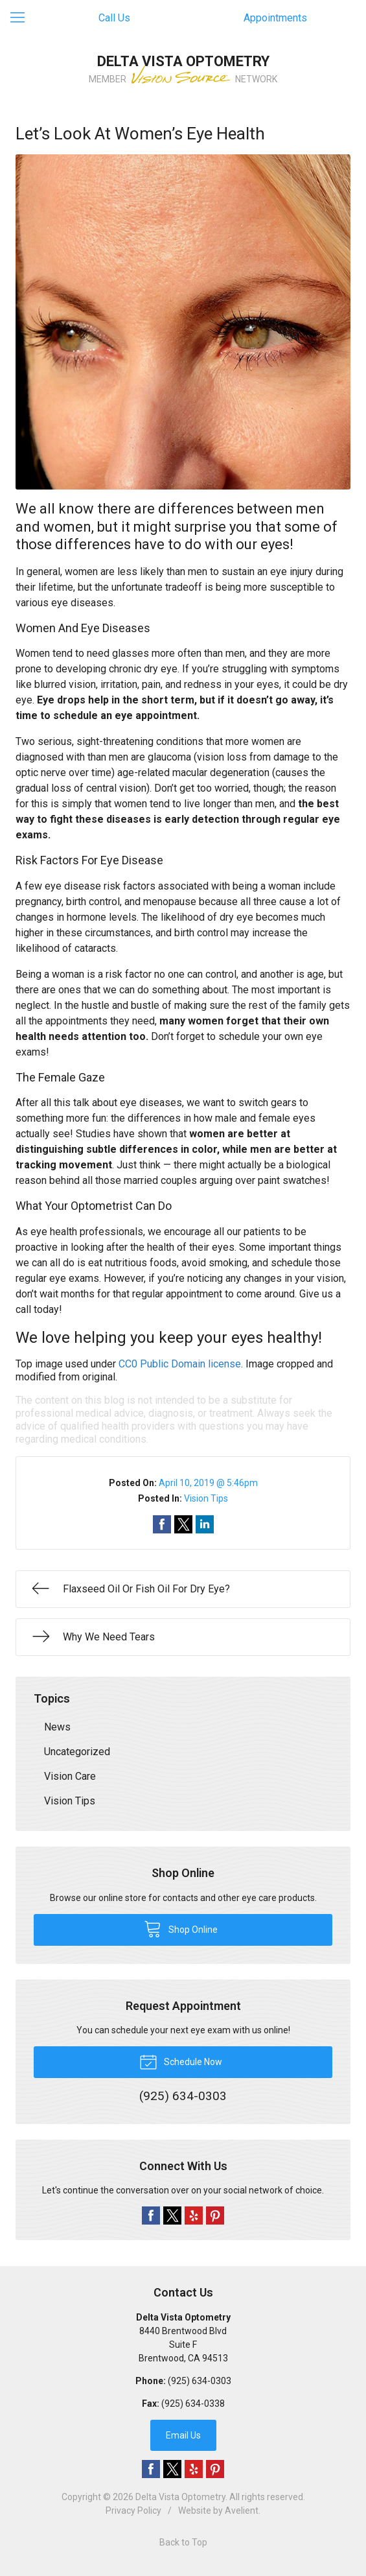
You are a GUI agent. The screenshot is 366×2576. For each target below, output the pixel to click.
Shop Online (181, 1928)
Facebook (151, 2215)
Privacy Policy (133, 2510)
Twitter (172, 2215)
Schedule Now (180, 2061)
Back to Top (183, 2542)
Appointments (275, 18)
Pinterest (215, 2215)
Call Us (114, 18)
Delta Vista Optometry (180, 2497)
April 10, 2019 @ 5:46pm (208, 1483)
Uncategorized (77, 1751)
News (57, 1727)
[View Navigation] (22, 18)
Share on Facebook (162, 1524)
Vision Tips (206, 1498)
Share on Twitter (183, 1524)
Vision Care (70, 1776)
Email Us (183, 2435)
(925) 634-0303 (199, 2381)
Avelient (241, 2510)
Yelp (194, 2215)
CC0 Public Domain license (180, 1364)
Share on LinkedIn (205, 1524)
